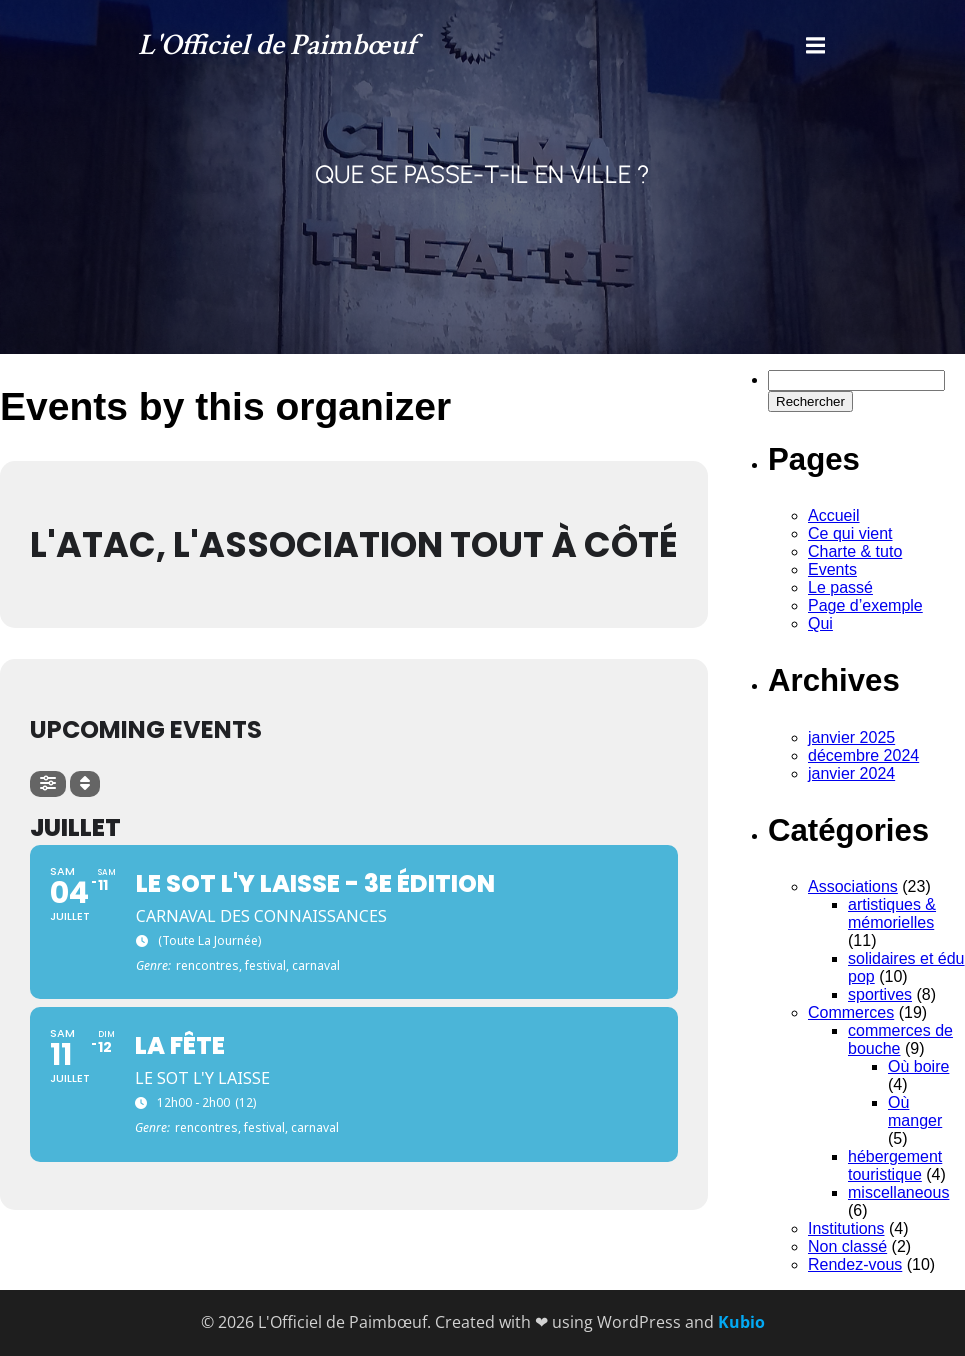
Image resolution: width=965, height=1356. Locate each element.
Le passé (840, 587)
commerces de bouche (900, 1039)
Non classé (847, 1246)
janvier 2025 (851, 737)
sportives (880, 994)
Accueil (834, 515)
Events (832, 569)
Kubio (741, 1322)
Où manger (915, 1111)
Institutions (846, 1228)
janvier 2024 (851, 773)
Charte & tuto (855, 551)
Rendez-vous (855, 1264)
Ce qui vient (850, 533)
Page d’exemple (865, 605)
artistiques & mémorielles (892, 913)
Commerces (851, 1012)
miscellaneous (898, 1192)
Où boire (918, 1066)
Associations (853, 886)
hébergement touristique (895, 1165)
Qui (820, 623)
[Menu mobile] (816, 46)
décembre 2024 (863, 755)
